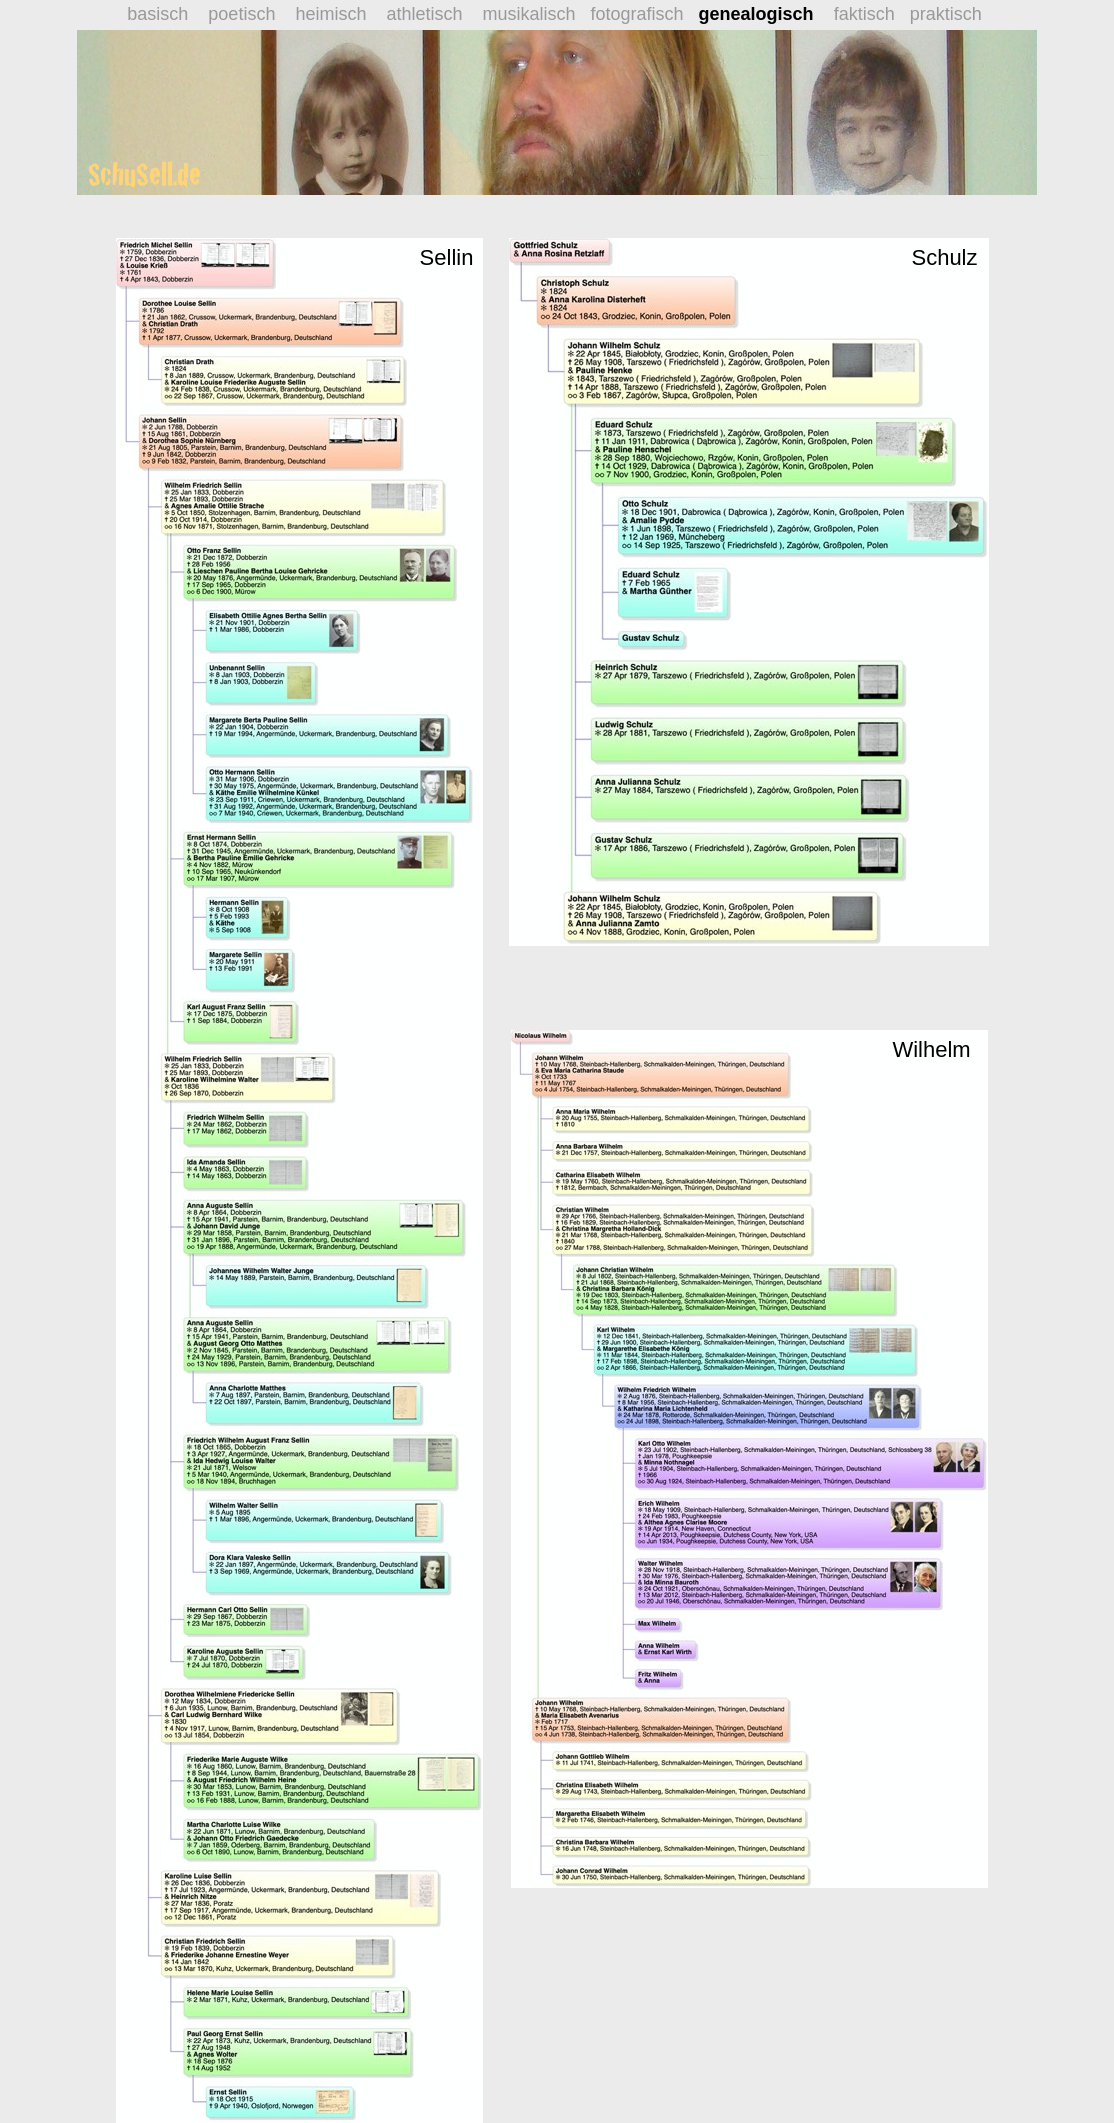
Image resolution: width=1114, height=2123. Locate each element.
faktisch (869, 14)
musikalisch (528, 14)
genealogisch (756, 14)
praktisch (948, 14)
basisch (160, 14)
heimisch (325, 14)
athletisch (424, 14)
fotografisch (645, 14)
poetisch (241, 14)
